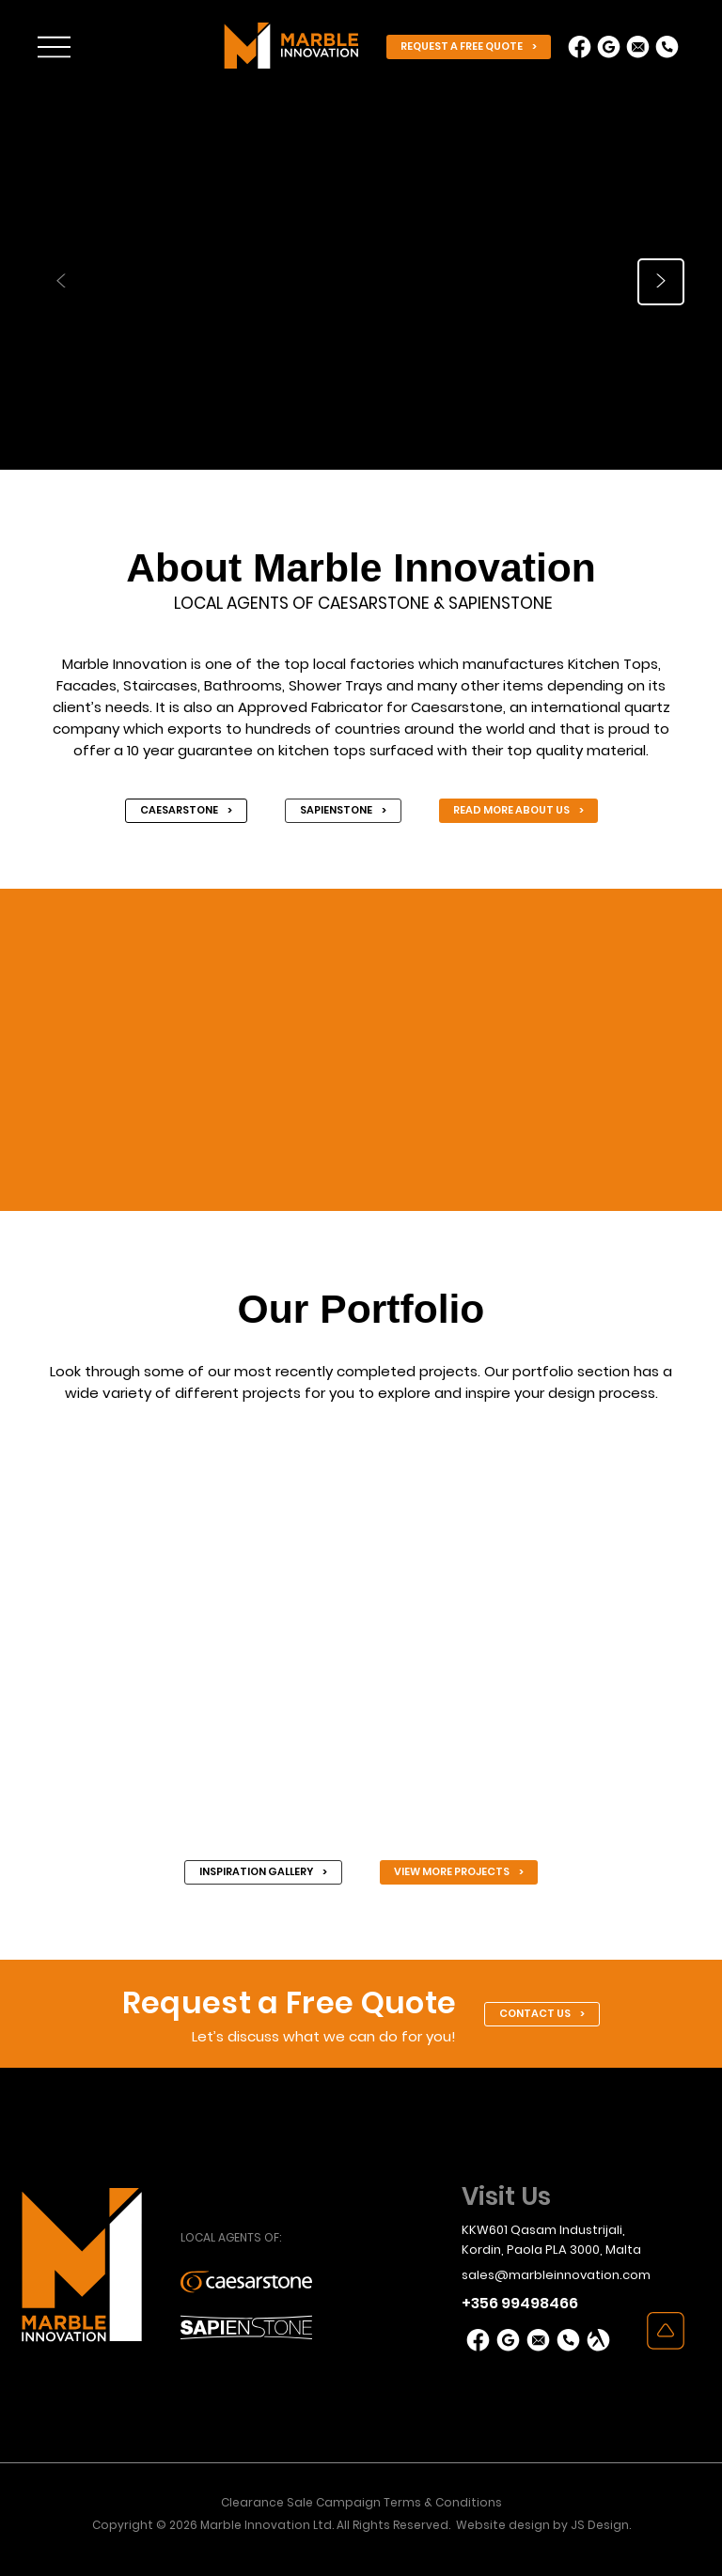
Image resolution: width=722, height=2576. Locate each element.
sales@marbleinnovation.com (556, 2275)
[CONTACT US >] (542, 2014)
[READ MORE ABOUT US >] (518, 811)
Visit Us (506, 2196)
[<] (61, 281)
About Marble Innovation (361, 567)
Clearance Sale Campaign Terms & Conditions (361, 2502)
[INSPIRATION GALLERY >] (263, 1872)
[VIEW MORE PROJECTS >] (459, 1872)
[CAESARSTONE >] (186, 811)
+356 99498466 (520, 2303)
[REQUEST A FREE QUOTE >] (468, 47)
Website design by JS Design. (543, 2525)
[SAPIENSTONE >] (343, 811)
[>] (660, 281)
